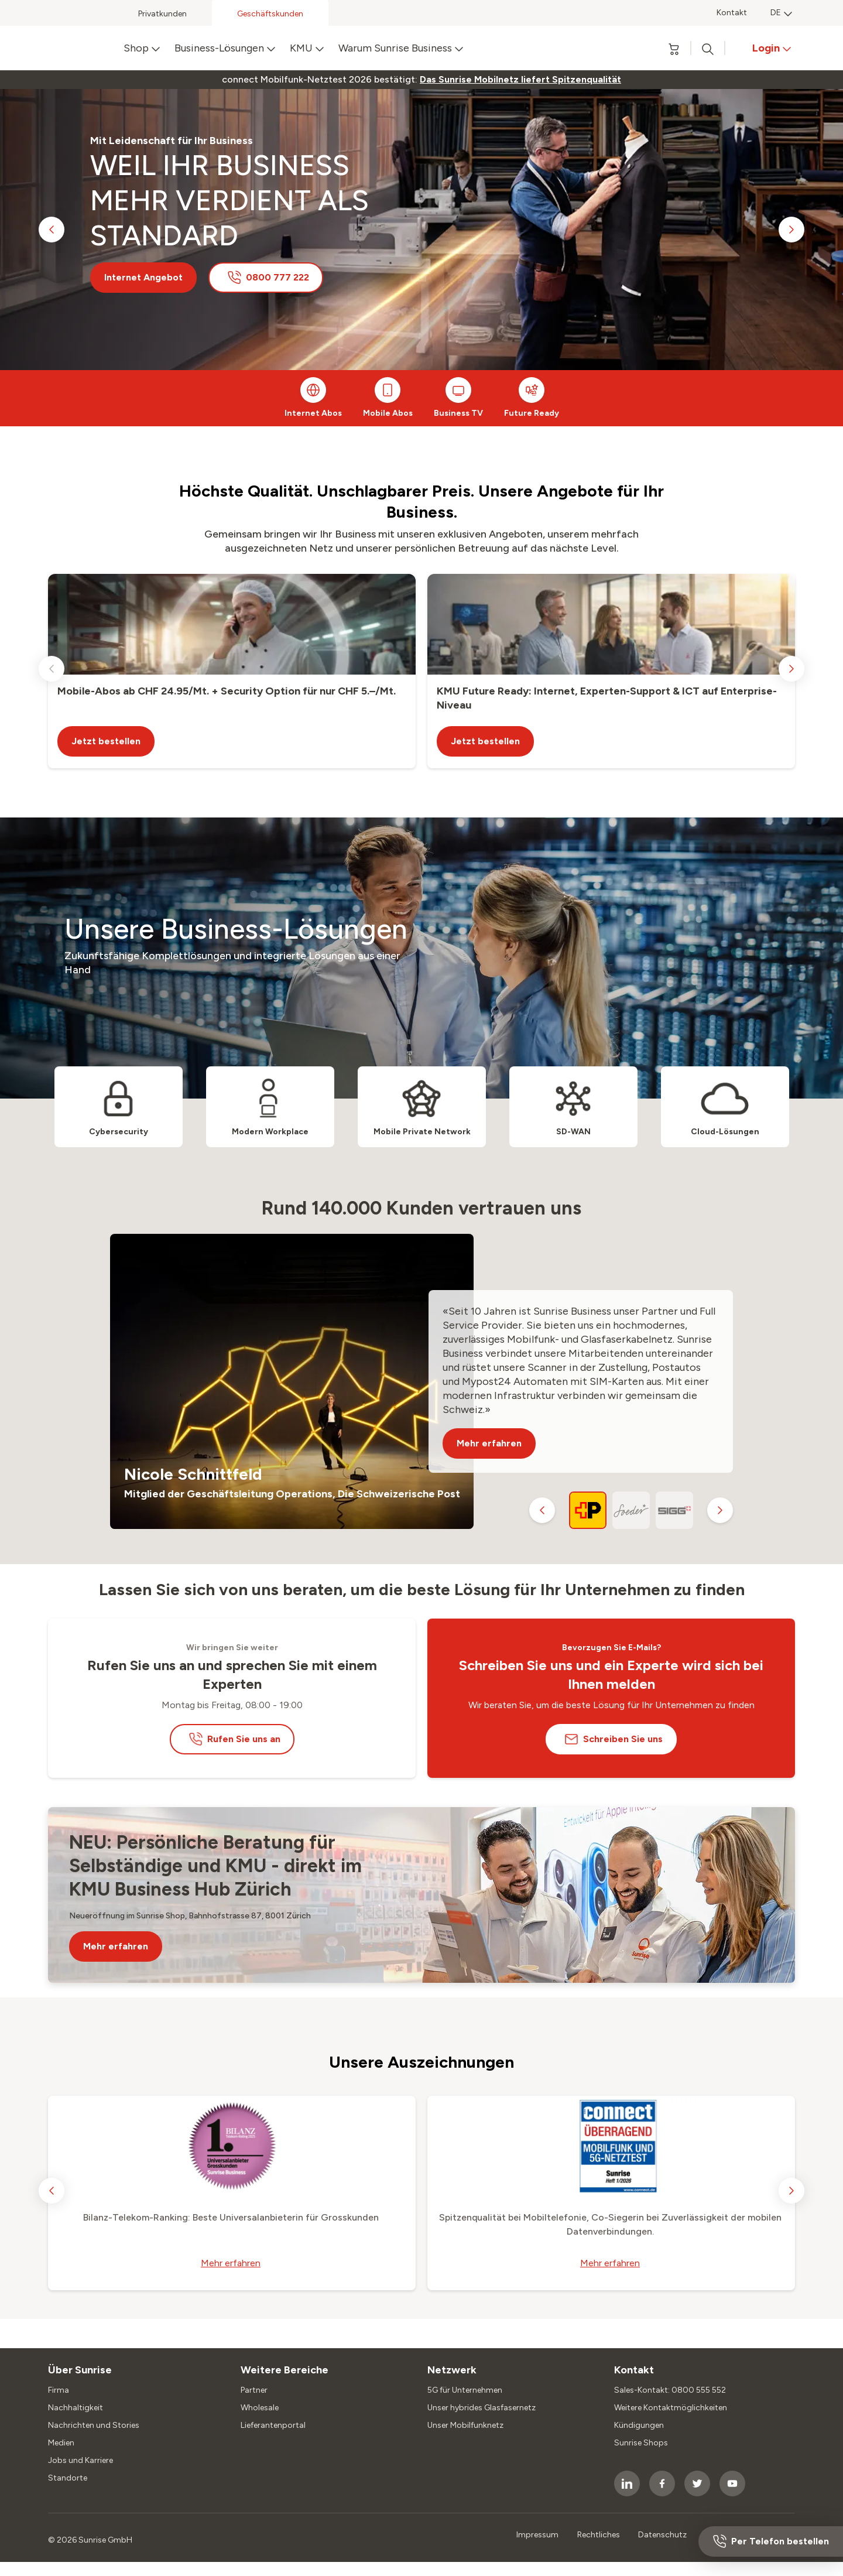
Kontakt (732, 13)
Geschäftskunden (270, 14)
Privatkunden (162, 14)
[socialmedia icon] (627, 2483)
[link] (520, 80)
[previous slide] (51, 229)
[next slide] (791, 229)
